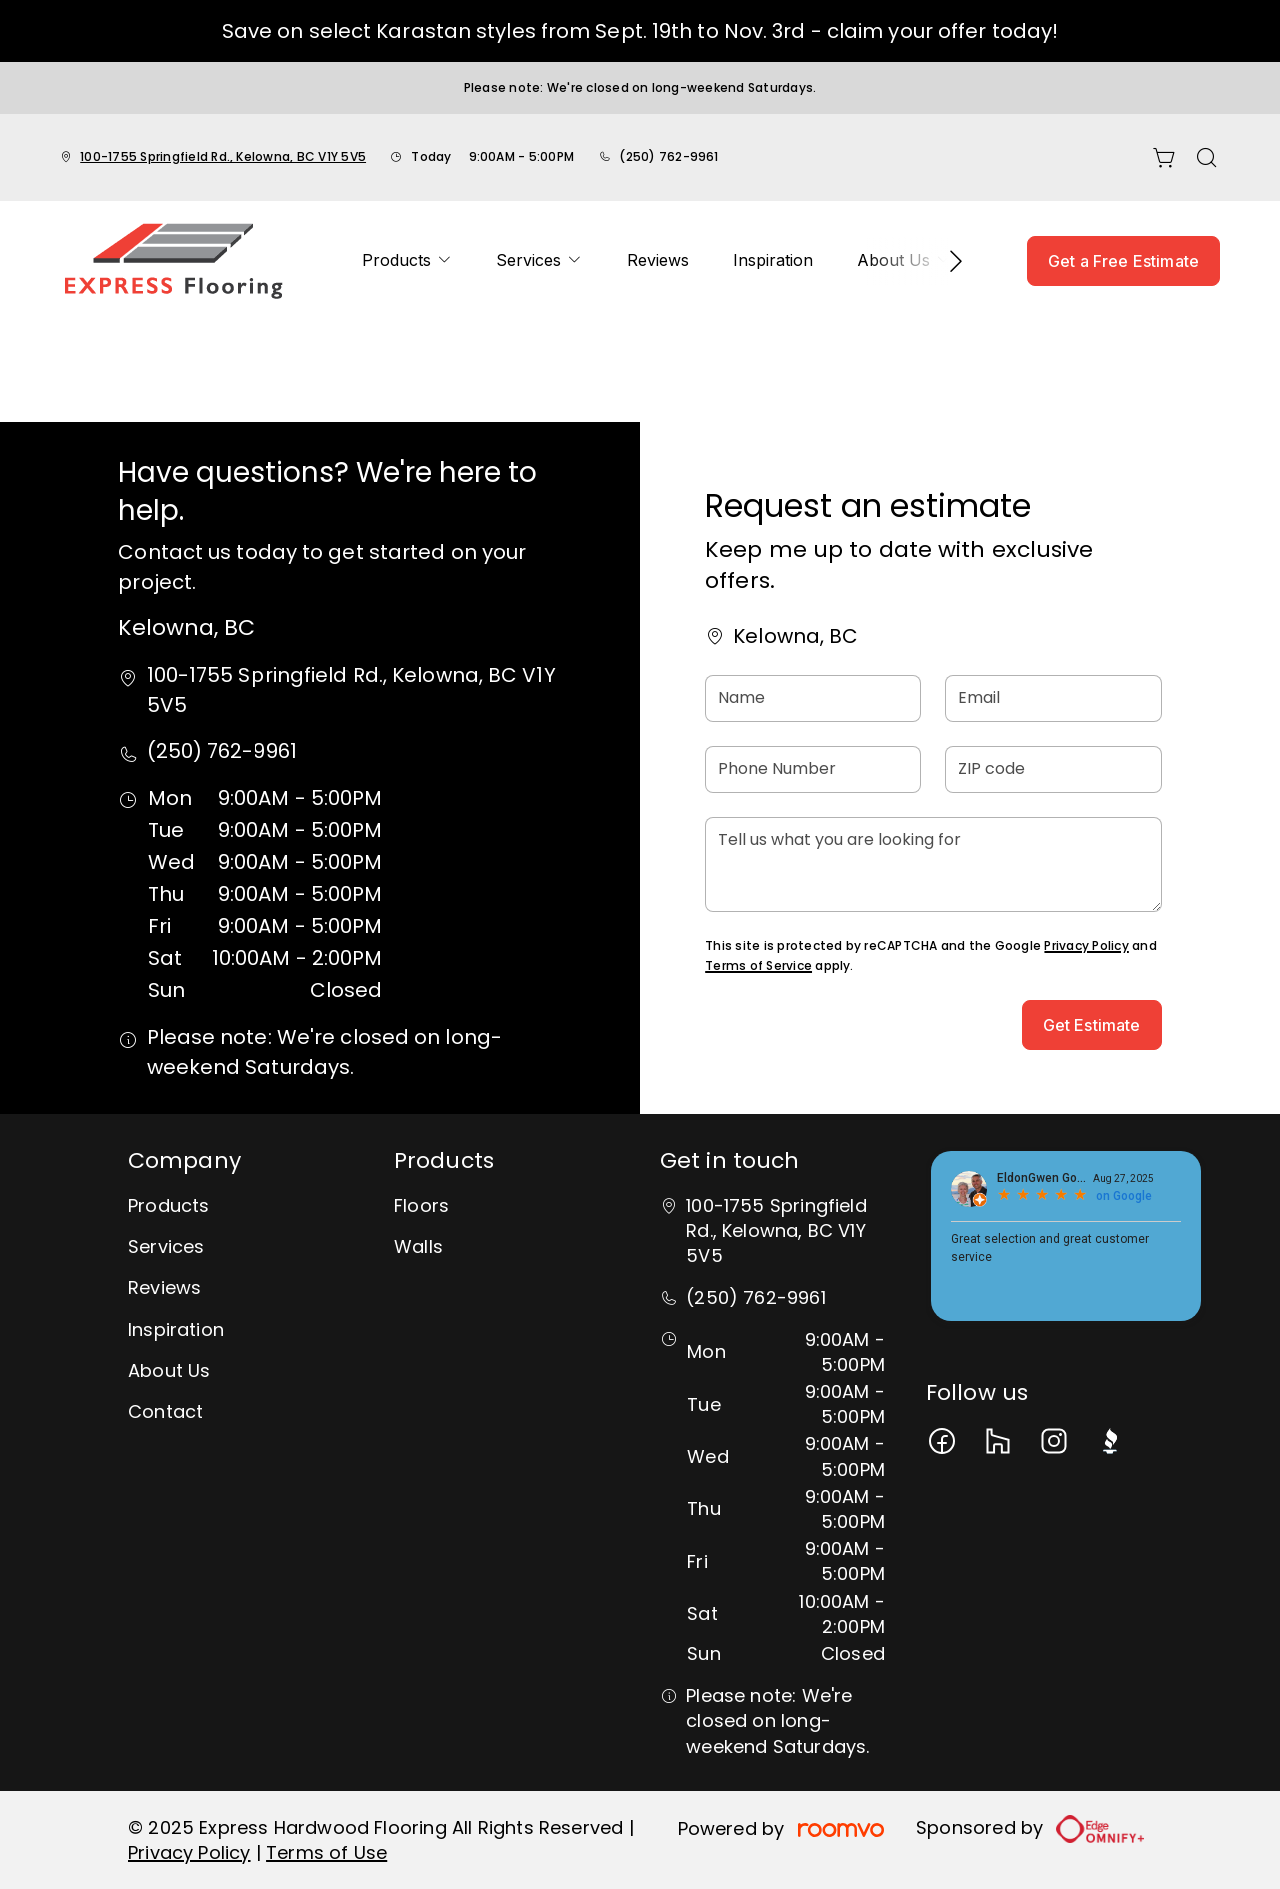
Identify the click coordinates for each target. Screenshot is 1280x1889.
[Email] (1053, 698)
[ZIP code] (1053, 769)
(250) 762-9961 (668, 156)
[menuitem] (407, 261)
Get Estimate (1092, 1025)
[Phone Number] (813, 769)
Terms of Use (326, 1852)
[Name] (813, 698)
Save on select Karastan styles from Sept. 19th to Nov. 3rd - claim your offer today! (640, 31)
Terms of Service (758, 965)
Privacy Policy (1086, 945)
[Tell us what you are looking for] (933, 864)
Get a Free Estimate (1123, 261)
